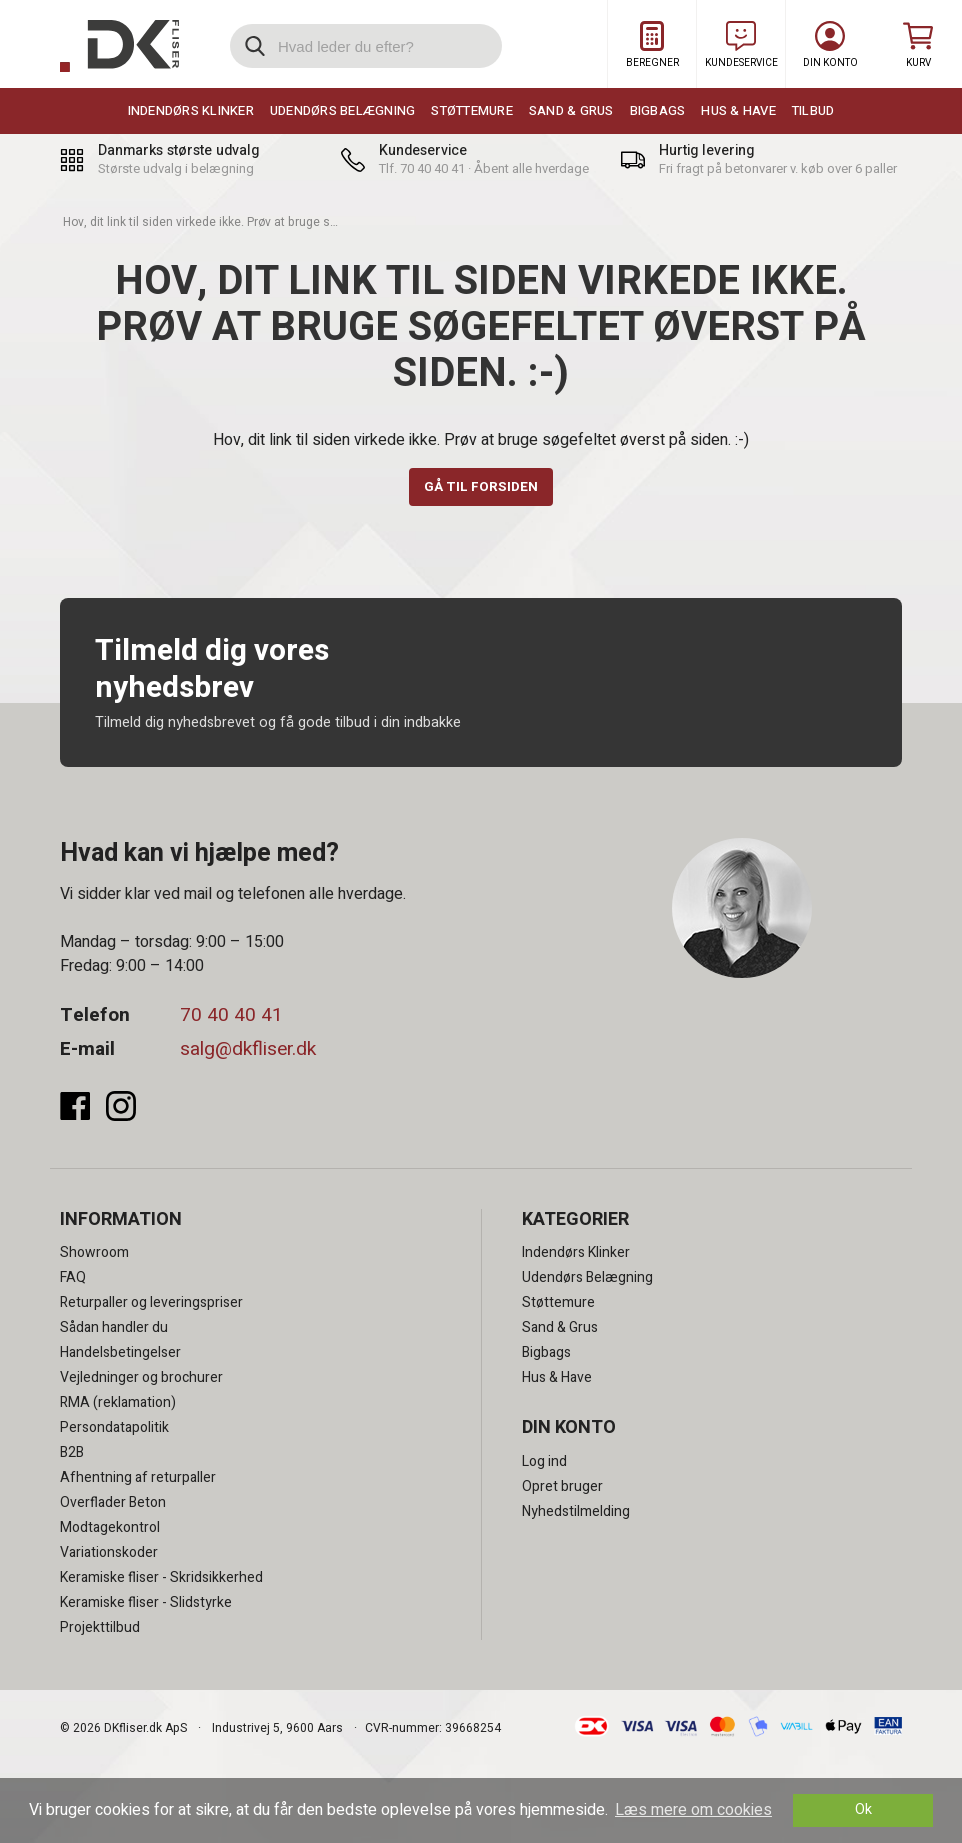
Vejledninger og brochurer (141, 1379)
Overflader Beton (113, 1504)
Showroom (94, 1254)
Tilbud (813, 110)
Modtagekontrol (110, 1529)
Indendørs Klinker (191, 110)
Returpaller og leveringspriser (151, 1304)
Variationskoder (109, 1554)
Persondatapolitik (114, 1429)
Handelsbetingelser (120, 1354)
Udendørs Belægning (343, 110)
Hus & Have (738, 110)
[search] (366, 46)
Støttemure (472, 110)
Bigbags (658, 110)
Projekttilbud (100, 1629)
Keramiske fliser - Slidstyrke (146, 1604)
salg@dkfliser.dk (248, 1050)
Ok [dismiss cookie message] (863, 1809)
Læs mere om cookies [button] (693, 1810)
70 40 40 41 (231, 1017)
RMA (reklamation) (118, 1404)
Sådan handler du (114, 1329)
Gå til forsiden (481, 487)
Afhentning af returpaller (138, 1479)
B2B (72, 1454)
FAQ (73, 1279)
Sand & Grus (571, 110)
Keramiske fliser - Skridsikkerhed (161, 1579)
